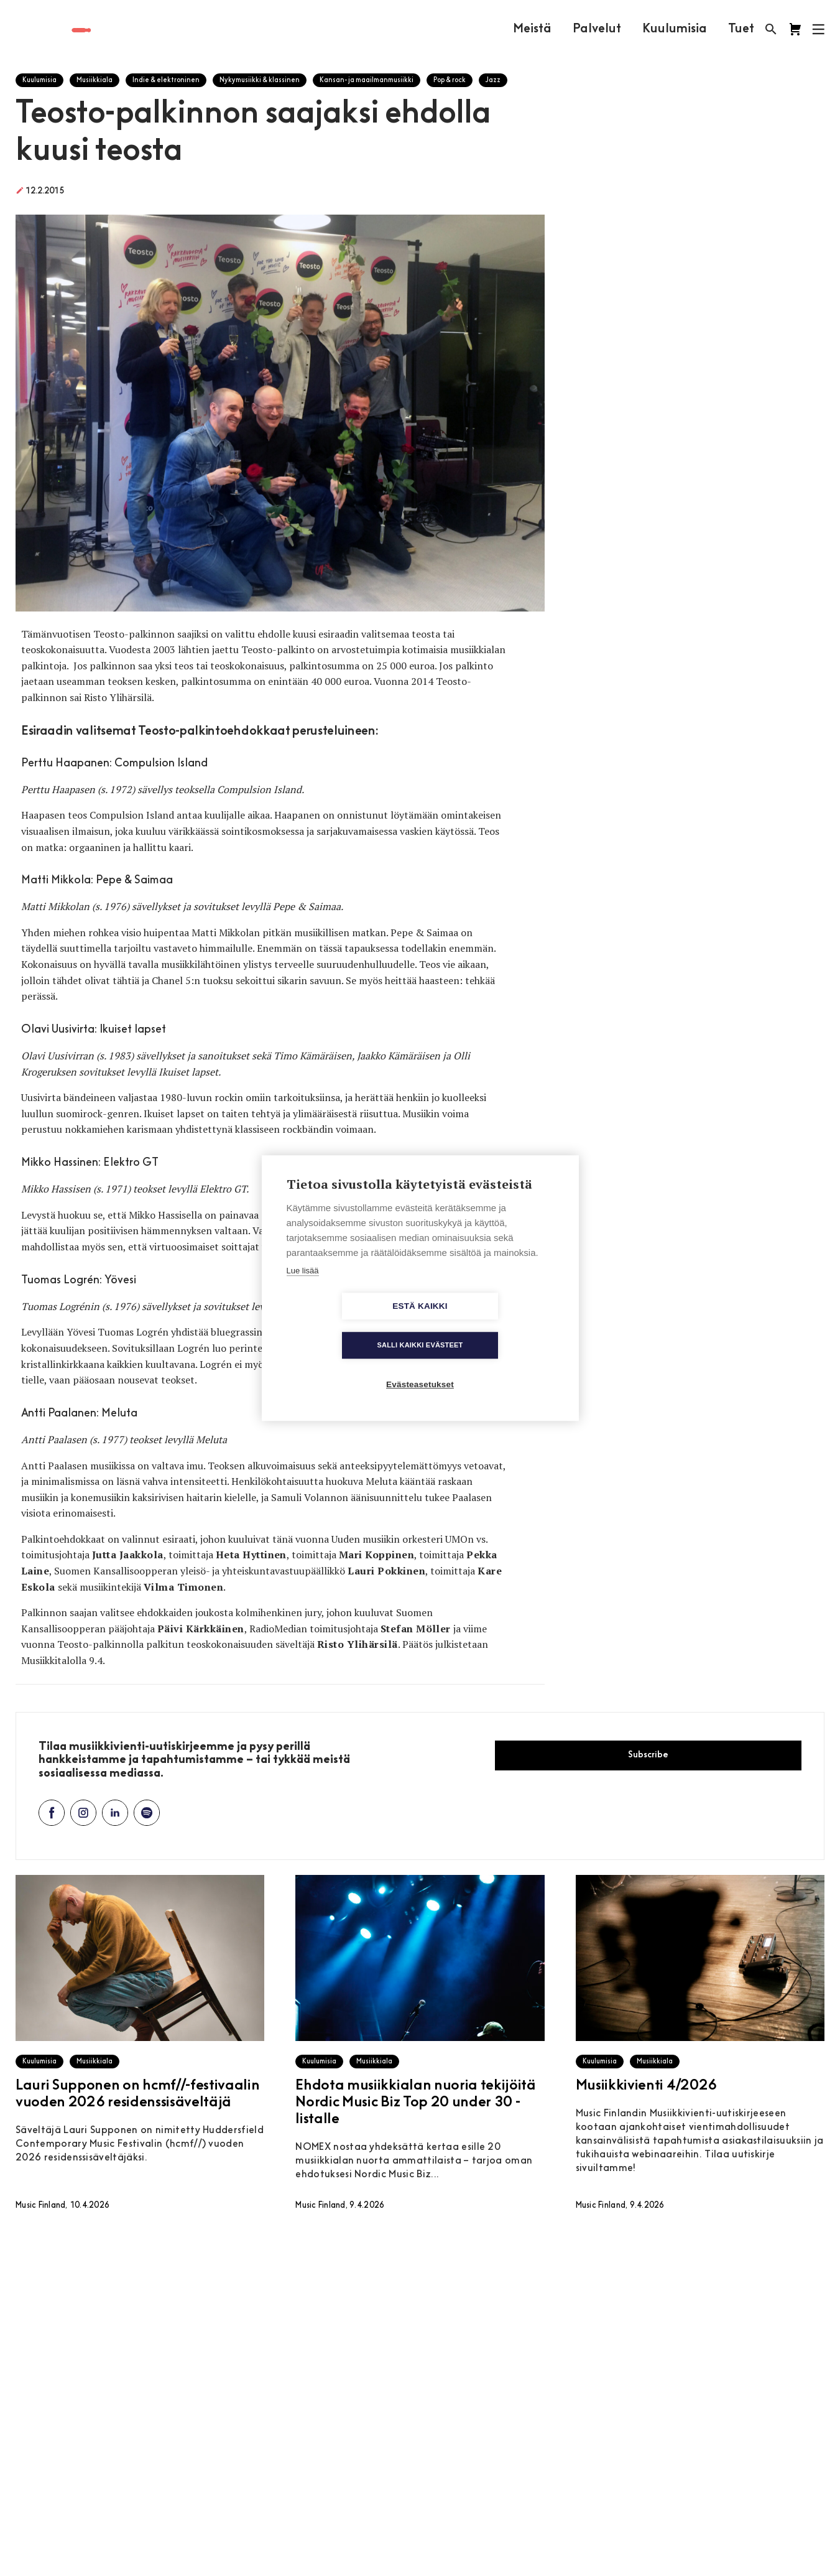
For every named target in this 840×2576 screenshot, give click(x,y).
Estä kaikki (348, 1326)
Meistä (531, 29)
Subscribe (648, 1755)
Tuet (740, 29)
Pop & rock (449, 80)
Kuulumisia (674, 29)
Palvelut (596, 29)
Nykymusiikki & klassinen (259, 80)
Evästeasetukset (420, 1365)
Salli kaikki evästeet (491, 1325)
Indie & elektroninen (166, 80)
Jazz (493, 80)
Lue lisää (303, 1290)
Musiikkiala (94, 80)
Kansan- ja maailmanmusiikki (366, 80)
